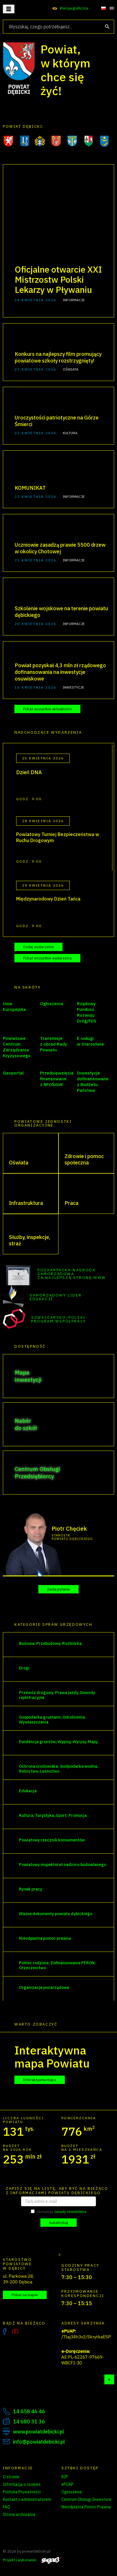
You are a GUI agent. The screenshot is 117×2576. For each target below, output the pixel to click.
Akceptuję (58, 2211)
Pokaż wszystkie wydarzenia (47, 958)
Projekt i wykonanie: (32, 2559)
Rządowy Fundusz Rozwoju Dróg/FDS (86, 1012)
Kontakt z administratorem (27, 2499)
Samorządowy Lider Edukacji (56, 1297)
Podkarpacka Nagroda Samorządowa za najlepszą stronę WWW (71, 1274)
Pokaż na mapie (25, 2294)
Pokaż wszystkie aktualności (47, 709)
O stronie (11, 2476)
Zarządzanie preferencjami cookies (29, 2524)
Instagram (27, 2331)
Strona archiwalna (19, 2514)
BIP (64, 2476)
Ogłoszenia (51, 1003)
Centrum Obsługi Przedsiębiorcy (37, 1472)
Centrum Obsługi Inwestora (86, 2499)
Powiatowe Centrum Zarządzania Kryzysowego (17, 1046)
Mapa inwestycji (28, 1376)
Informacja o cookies (22, 2484)
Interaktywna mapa (39, 2079)
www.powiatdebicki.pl (38, 2431)
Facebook (4, 2331)
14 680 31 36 (29, 2421)
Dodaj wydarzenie (38, 946)
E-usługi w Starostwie (90, 1041)
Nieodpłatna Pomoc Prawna (86, 2507)
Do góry (109, 2379)
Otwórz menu (8, 9)
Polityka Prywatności (22, 2491)
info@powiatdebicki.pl (39, 2441)
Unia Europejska (14, 1006)
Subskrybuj (58, 2222)
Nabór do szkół (26, 1424)
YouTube (15, 2331)
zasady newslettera (70, 2211)
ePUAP (67, 2484)
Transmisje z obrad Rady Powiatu (53, 1044)
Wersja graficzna (74, 8)
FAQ (6, 2507)
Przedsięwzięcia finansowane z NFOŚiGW (56, 1078)
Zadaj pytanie (58, 1589)
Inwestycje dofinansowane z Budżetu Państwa (93, 1081)
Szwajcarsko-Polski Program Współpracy (58, 1319)
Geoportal (13, 1073)
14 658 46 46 (29, 2411)
